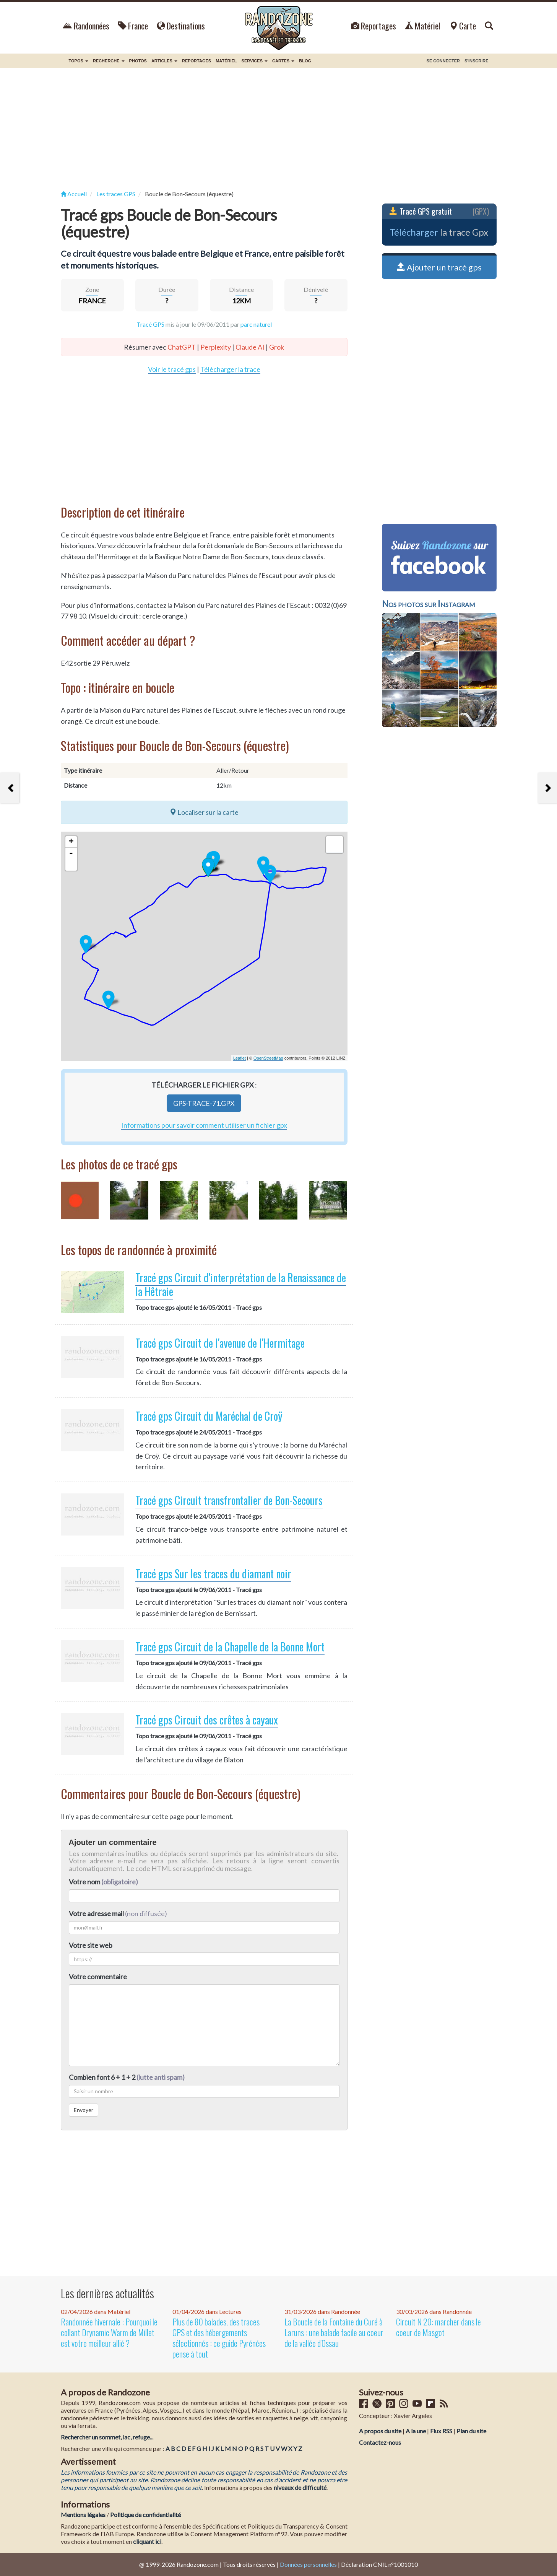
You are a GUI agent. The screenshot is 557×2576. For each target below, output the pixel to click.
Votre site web (90, 1945)
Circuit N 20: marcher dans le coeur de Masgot (438, 2326)
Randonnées (86, 26)
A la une (416, 2430)
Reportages (373, 26)
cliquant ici (147, 2541)
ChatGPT (181, 347)
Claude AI (250, 347)
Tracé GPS (150, 324)
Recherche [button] (109, 61)
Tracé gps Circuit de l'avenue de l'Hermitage (220, 1343)
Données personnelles (308, 2564)
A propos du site (380, 2430)
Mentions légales (83, 2514)
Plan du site (471, 2430)
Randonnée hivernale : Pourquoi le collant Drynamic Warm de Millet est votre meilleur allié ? (109, 2332)
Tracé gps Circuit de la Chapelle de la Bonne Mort (230, 1646)
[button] (71, 865)
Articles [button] (164, 61)
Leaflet (239, 1058)
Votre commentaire (98, 1976)
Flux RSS (441, 2430)
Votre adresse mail (96, 1913)
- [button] (71, 853)
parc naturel (256, 324)
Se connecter (443, 61)
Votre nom (103, 1881)
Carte (462, 26)
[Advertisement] (278, 129)
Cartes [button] (283, 61)
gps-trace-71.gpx (204, 1103)
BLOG (305, 61)
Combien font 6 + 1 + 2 (127, 2077)
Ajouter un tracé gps (439, 267)
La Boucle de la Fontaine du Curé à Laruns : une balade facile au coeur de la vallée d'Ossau (333, 2332)
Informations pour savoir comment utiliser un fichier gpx (204, 1125)
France (133, 26)
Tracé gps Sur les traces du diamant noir (213, 1573)
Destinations (181, 26)
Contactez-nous (380, 2442)
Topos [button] (78, 61)
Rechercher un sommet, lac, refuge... (107, 2437)
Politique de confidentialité (145, 2514)
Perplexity (215, 347)
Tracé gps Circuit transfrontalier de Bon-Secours (229, 1500)
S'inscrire (476, 61)
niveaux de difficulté (300, 2487)
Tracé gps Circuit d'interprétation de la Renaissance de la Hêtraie (240, 1284)
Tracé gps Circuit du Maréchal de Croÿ (209, 1416)
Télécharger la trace (230, 369)
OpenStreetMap (268, 1058)
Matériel (422, 26)
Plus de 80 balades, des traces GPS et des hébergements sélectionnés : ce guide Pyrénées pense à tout (219, 2337)
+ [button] (70, 842)
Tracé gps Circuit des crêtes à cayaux (206, 1720)
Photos (138, 61)
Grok (276, 347)
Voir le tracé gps (172, 369)
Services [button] (255, 61)
